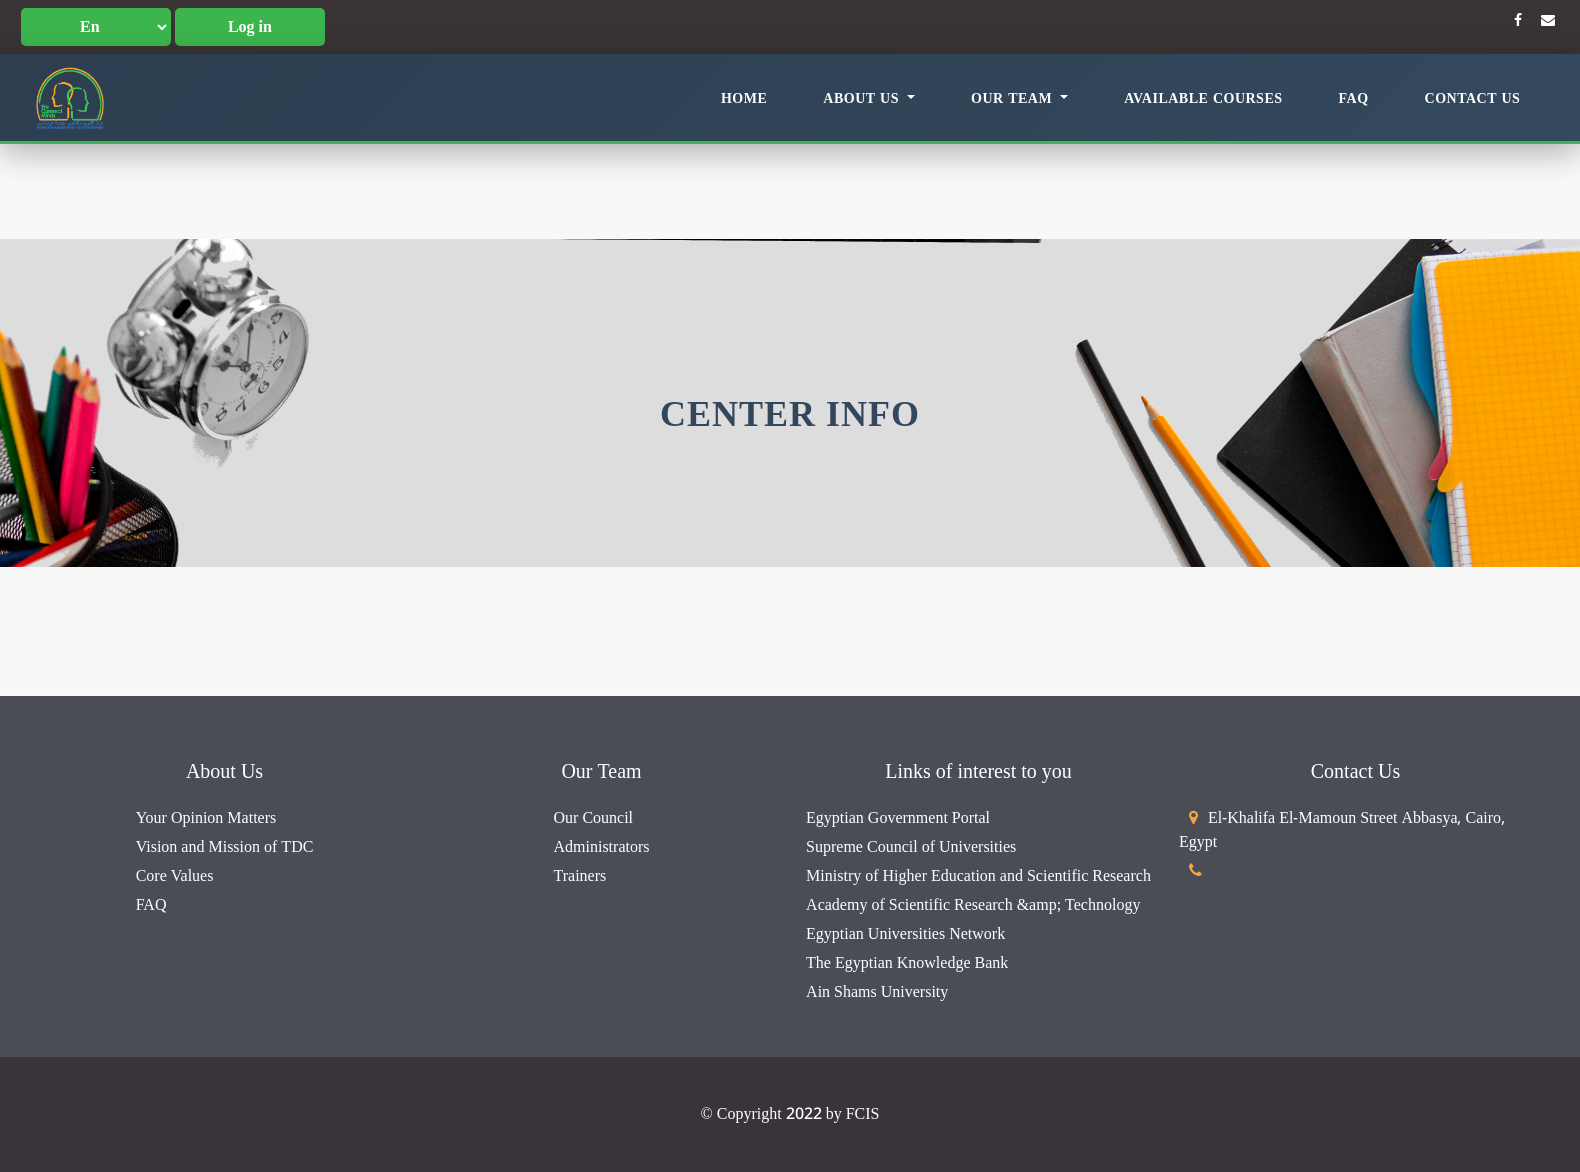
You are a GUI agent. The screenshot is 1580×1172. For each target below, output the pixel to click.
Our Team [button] (1014, 98)
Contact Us (1473, 98)
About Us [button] (863, 98)
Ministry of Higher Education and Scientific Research (978, 876)
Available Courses (1203, 98)
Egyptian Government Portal (898, 818)
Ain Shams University (877, 992)
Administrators (602, 847)
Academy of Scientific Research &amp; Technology (973, 905)
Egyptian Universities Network (905, 934)
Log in (250, 27)
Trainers (580, 876)
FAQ (1354, 98)
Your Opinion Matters (206, 818)
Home (744, 98)
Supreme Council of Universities (911, 847)
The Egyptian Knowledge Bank (907, 963)
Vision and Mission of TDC (225, 847)
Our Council (594, 818)
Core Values (175, 876)
